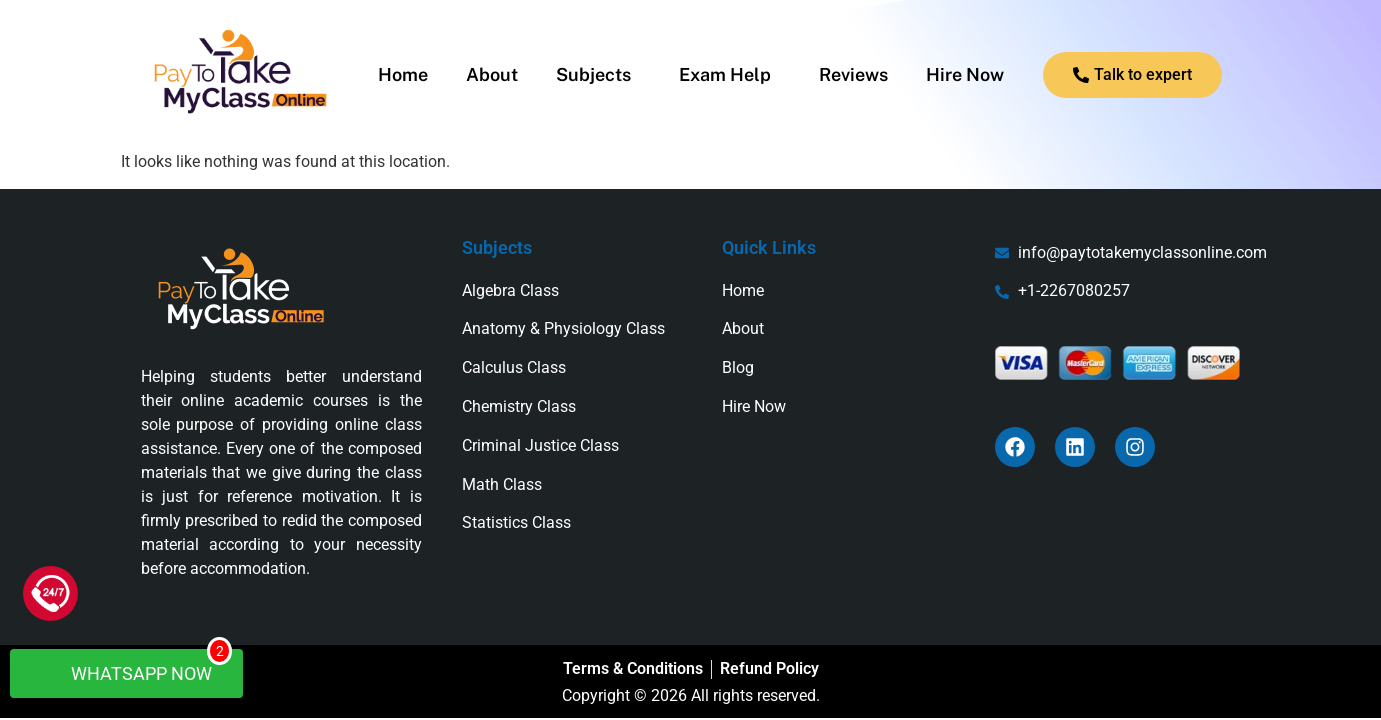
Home (403, 75)
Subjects (593, 75)
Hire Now (965, 75)
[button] (598, 75)
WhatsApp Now (136, 666)
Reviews (853, 75)
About (492, 75)
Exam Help (725, 75)
